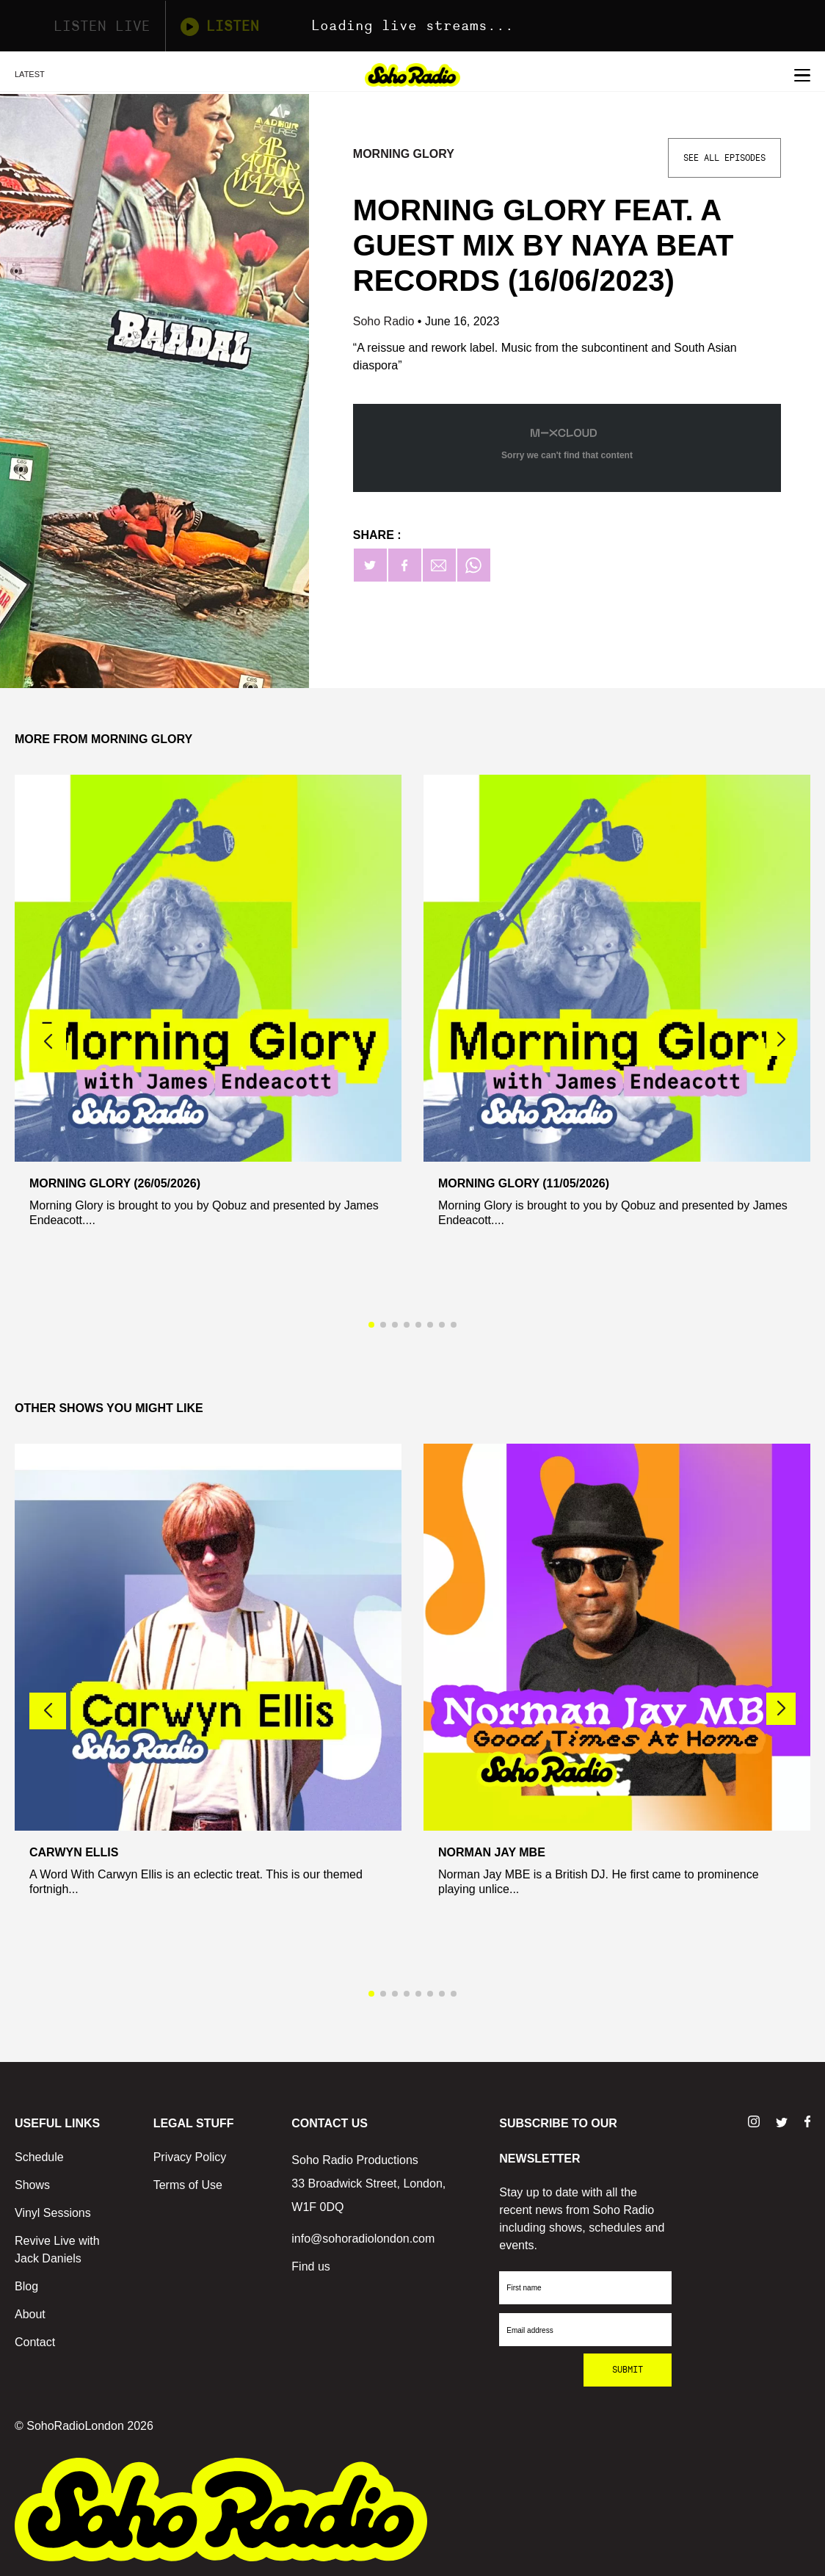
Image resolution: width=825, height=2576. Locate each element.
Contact (35, 2342)
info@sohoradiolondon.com (363, 2238)
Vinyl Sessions (53, 2213)
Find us (310, 2266)
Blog (26, 2286)
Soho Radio (385, 321)
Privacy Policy (190, 2157)
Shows (32, 2185)
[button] (781, 1040)
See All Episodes (724, 157)
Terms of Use (187, 2185)
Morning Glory (403, 154)
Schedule (39, 2157)
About (30, 2314)
